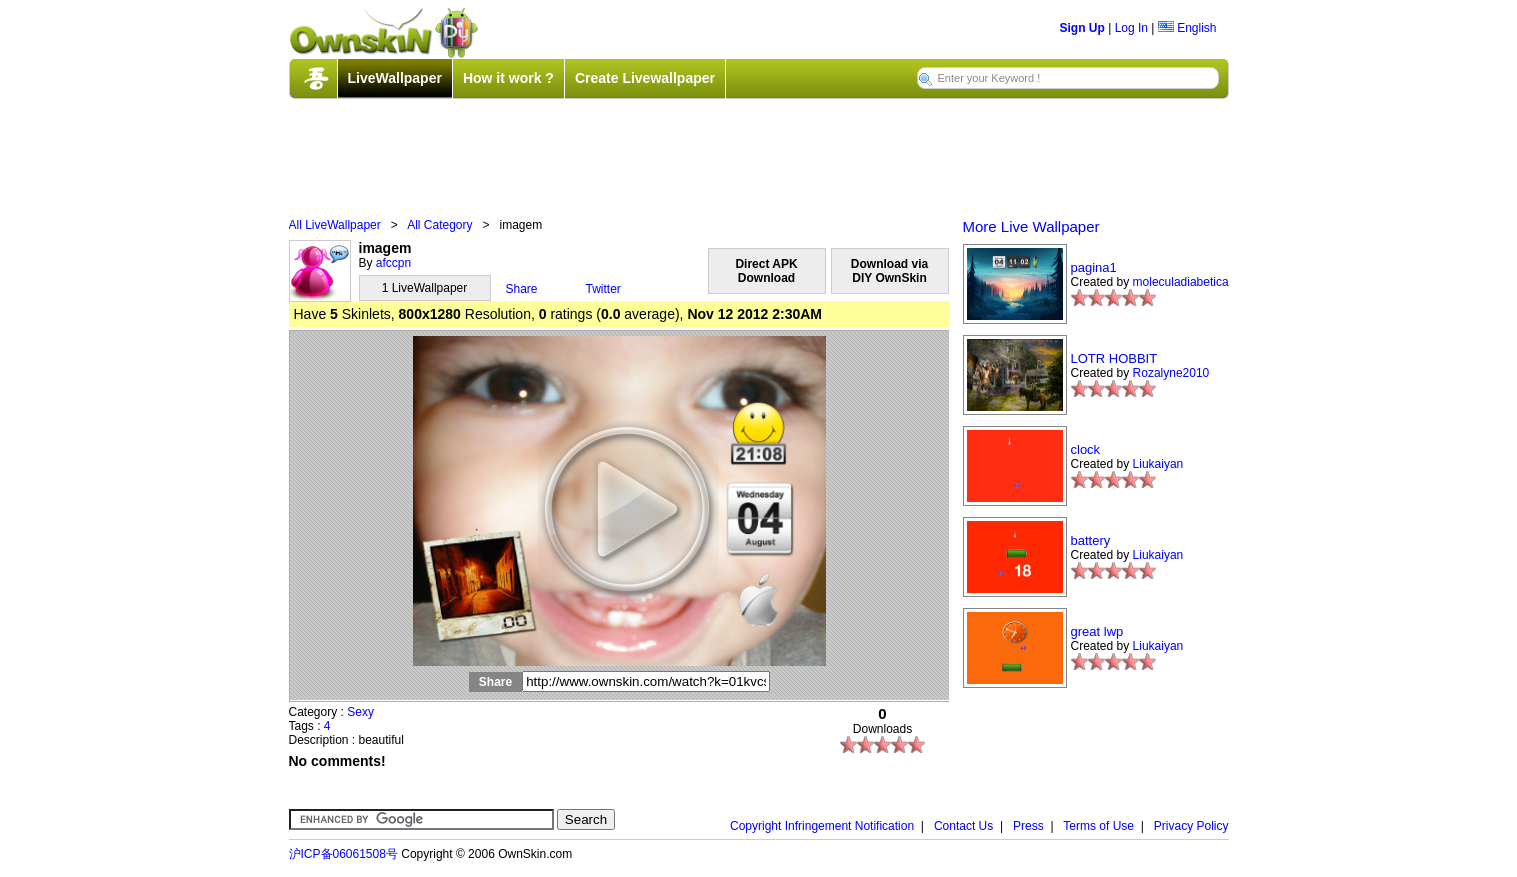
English (1187, 28)
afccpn (393, 263)
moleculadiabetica (1181, 282)
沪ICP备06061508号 (343, 854)
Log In (1131, 28)
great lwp (1097, 631)
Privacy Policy (1191, 826)
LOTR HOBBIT (1114, 358)
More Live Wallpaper (1031, 226)
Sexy (360, 712)
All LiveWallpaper (335, 225)
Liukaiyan (1158, 464)
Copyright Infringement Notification (822, 826)
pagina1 (1094, 267)
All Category (439, 225)
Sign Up (1082, 28)
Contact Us (963, 826)
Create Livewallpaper (645, 78)
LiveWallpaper (395, 78)
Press (1028, 826)
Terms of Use (1098, 826)
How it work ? (508, 78)
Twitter (603, 289)
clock (1086, 449)
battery (1091, 540)
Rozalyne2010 (1171, 373)
